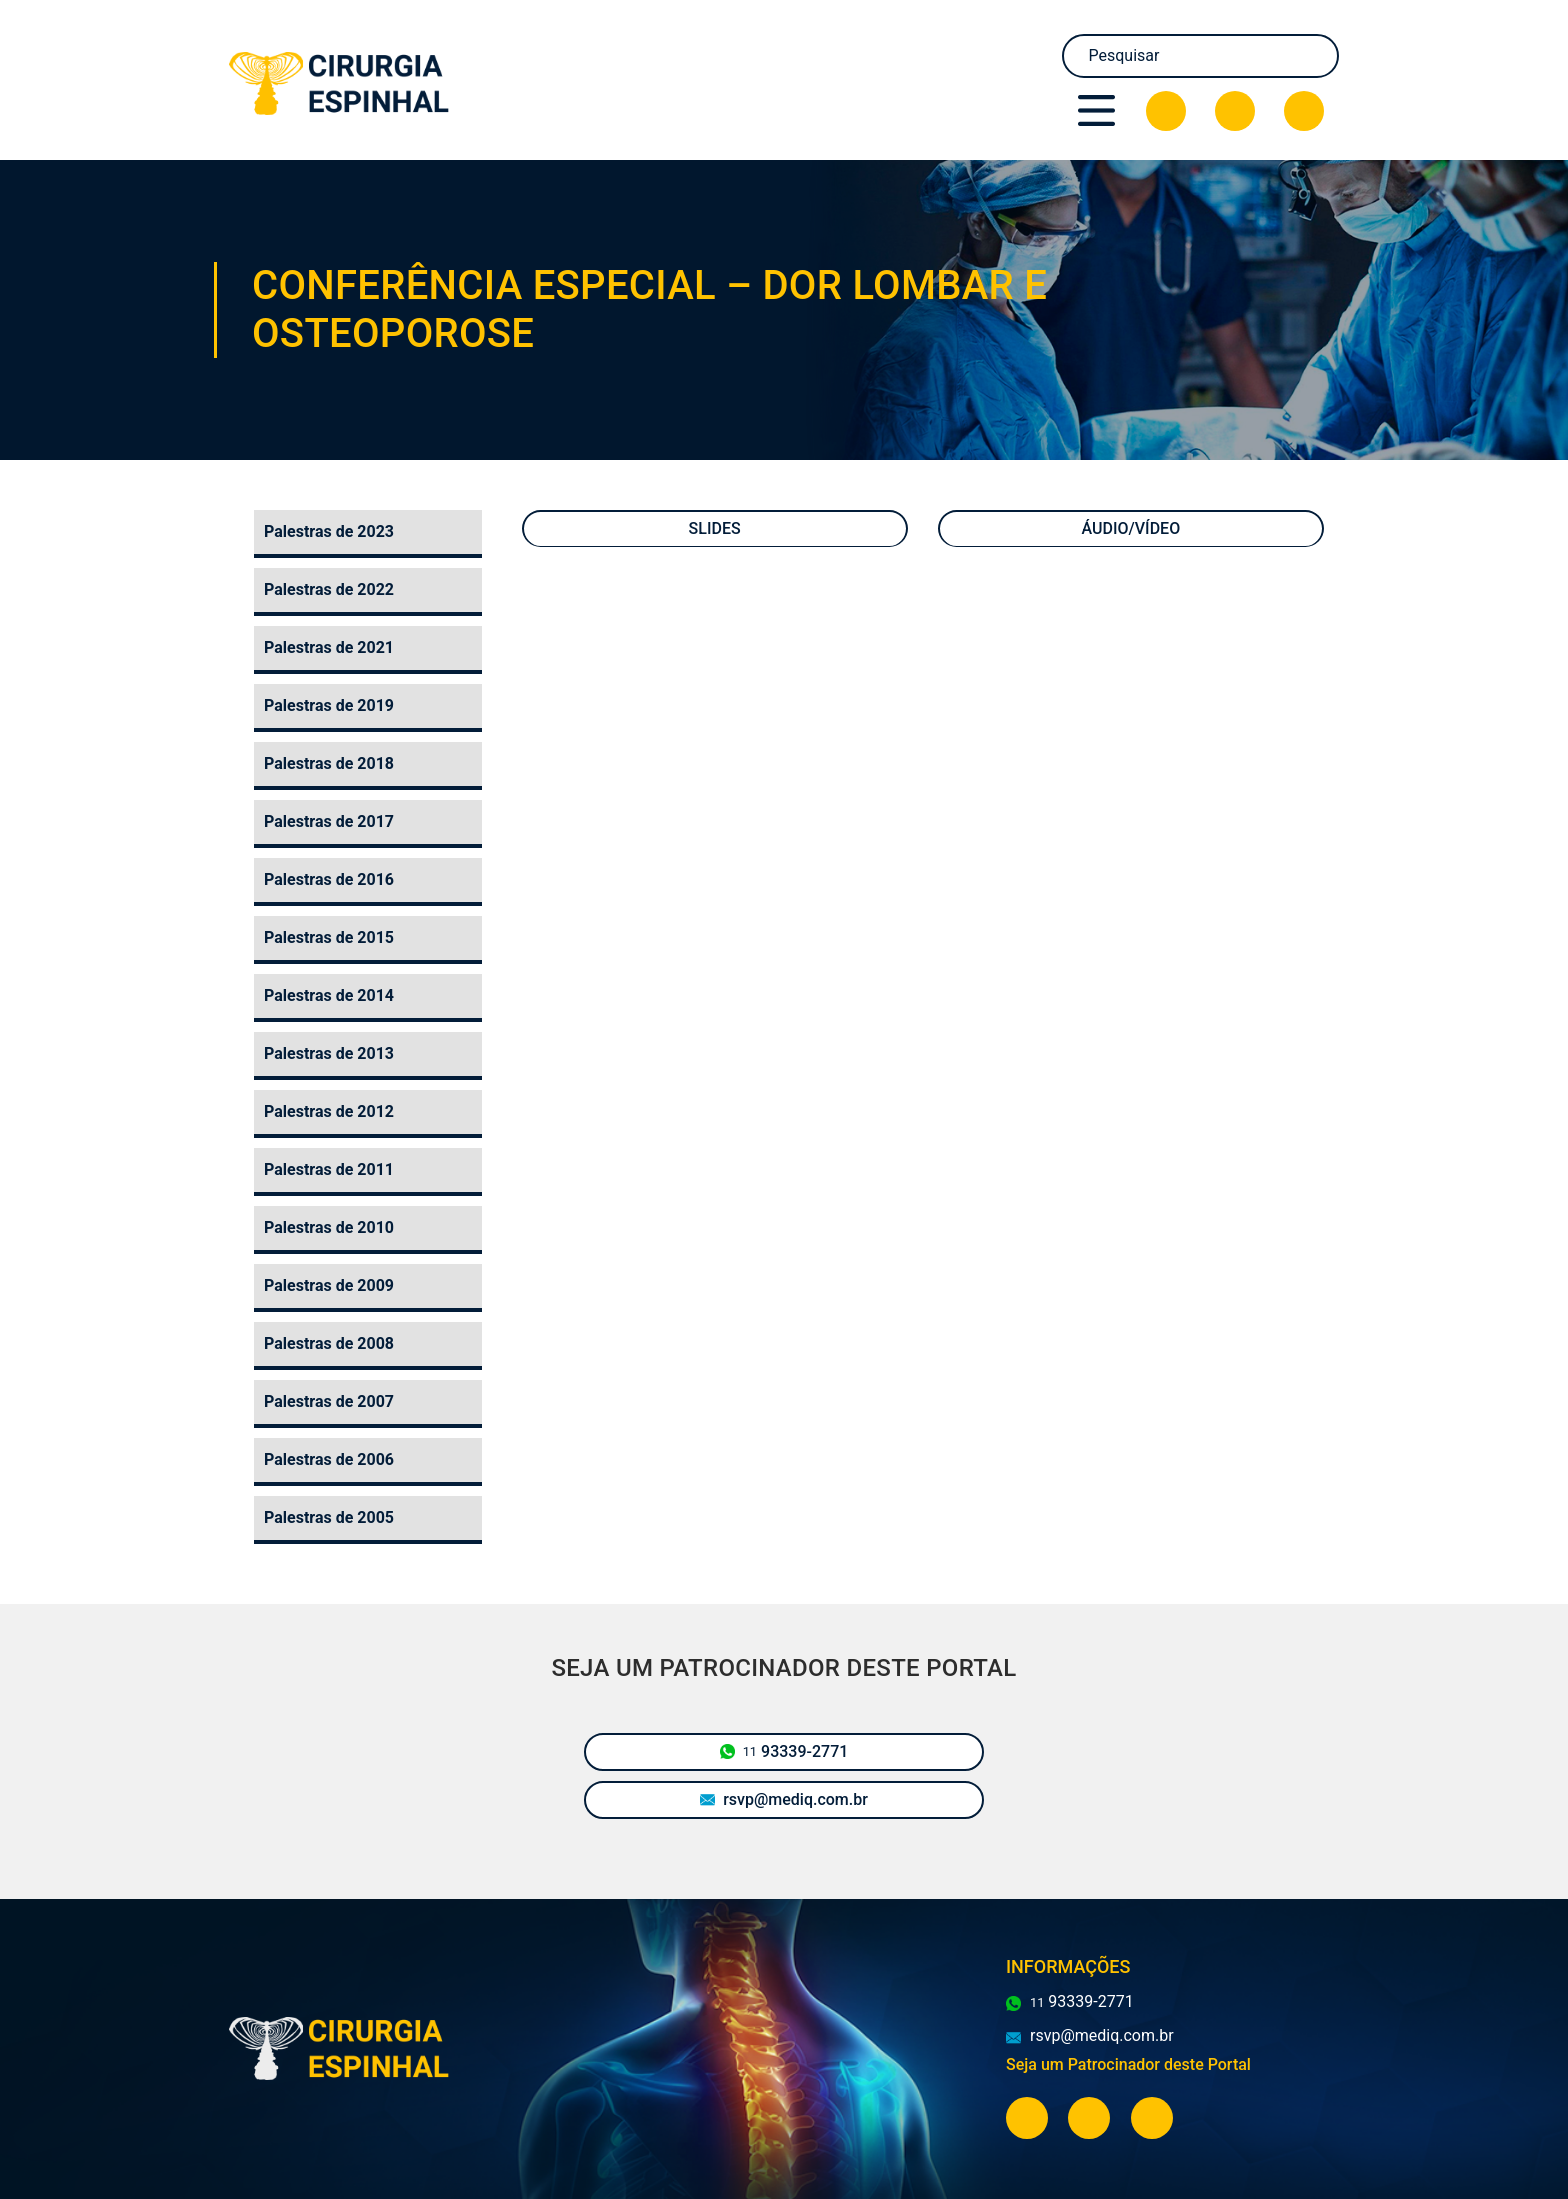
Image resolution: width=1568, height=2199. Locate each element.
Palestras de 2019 (329, 705)
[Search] (1201, 56)
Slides (715, 528)
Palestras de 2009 (329, 1285)
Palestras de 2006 (329, 1459)
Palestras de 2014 (329, 995)
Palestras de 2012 (329, 1111)
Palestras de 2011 (329, 1169)
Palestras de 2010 (329, 1227)
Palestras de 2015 (329, 937)
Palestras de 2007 (329, 1401)
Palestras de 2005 (329, 1517)
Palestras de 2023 (329, 531)
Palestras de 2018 (329, 763)
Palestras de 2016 (329, 879)
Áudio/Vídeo (1131, 528)
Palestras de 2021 (329, 647)
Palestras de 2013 (329, 1053)
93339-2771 (784, 1752)
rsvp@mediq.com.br (784, 1799)
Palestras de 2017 (329, 821)
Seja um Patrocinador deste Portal (1128, 2064)
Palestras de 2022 (329, 589)
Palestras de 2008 (329, 1343)
